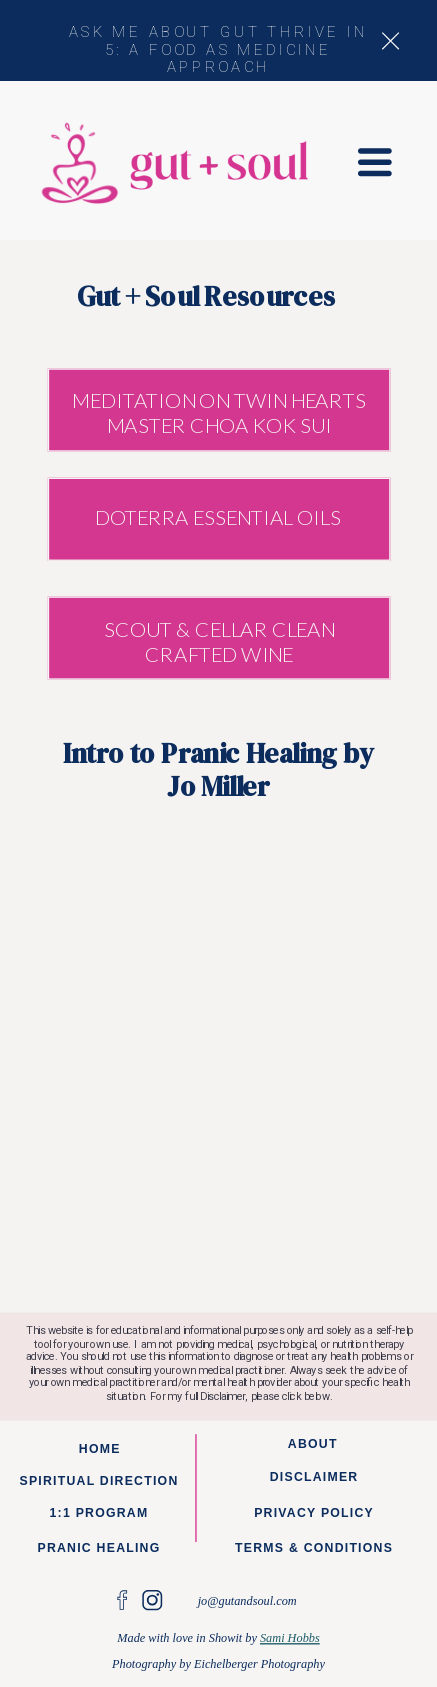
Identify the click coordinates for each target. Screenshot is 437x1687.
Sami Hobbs (290, 1638)
